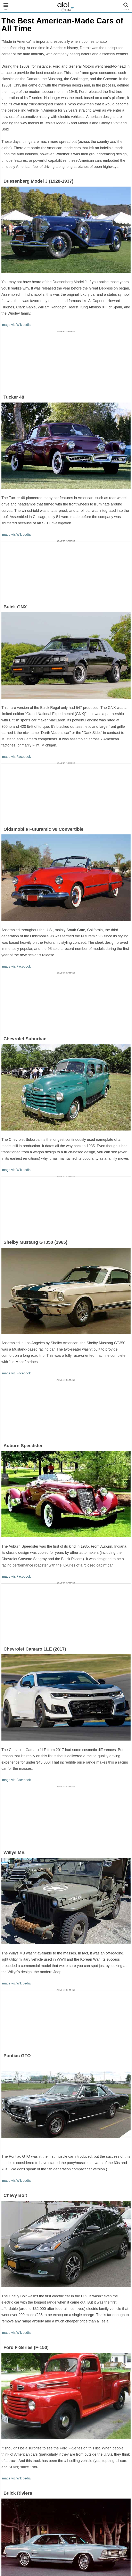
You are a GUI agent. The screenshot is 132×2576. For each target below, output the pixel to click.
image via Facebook (16, 756)
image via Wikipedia (16, 324)
